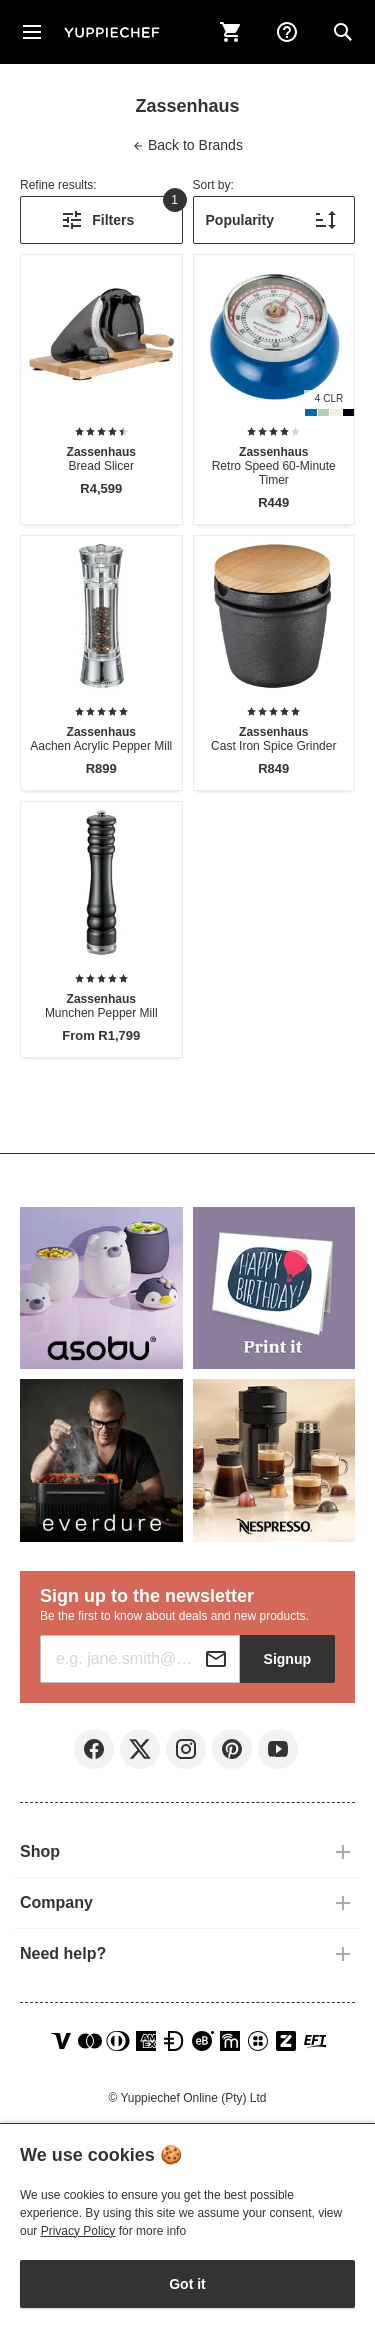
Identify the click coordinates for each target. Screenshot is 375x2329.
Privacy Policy (78, 2231)
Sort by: (213, 185)
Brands (187, 145)
